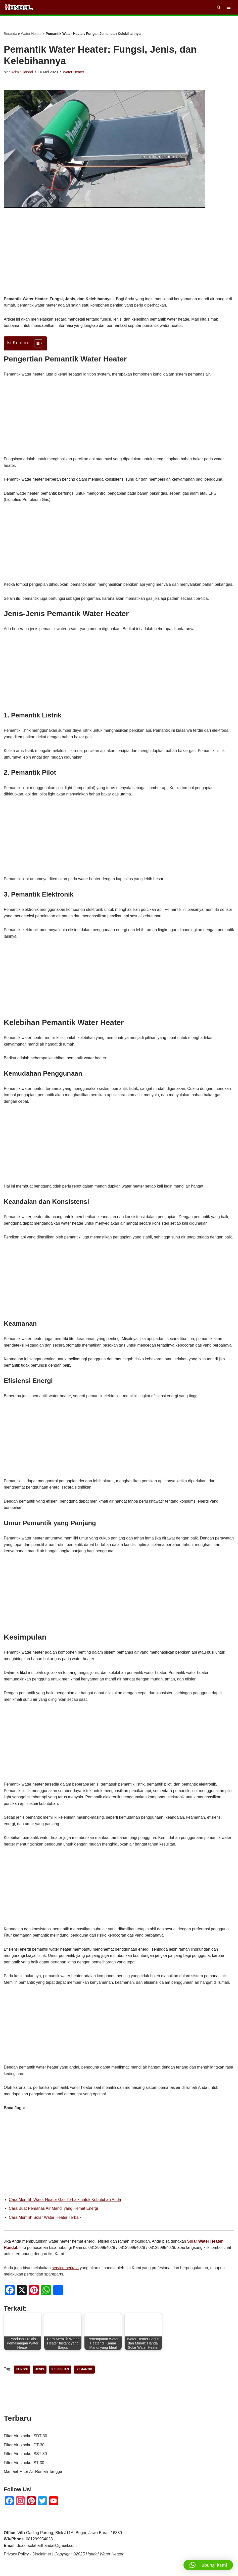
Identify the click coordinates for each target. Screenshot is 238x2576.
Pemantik (84, 2385)
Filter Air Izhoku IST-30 (24, 2478)
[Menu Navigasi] (228, 7)
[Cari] (218, 7)
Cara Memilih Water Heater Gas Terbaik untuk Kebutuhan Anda (65, 2215)
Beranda (10, 34)
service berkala (65, 2283)
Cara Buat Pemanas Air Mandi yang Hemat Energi (54, 2224)
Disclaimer (41, 2569)
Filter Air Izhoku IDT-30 (24, 2460)
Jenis (39, 2385)
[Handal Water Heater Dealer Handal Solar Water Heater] (19, 7)
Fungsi (22, 2385)
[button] (208, 2565)
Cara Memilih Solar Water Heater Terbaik (45, 2232)
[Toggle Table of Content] (36, 343)
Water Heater (31, 34)
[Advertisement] (119, 260)
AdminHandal (22, 72)
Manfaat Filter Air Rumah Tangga (33, 2487)
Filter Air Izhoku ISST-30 (25, 2469)
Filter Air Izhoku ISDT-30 (25, 2451)
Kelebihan (60, 2385)
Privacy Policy (16, 2569)
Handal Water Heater (104, 2569)
